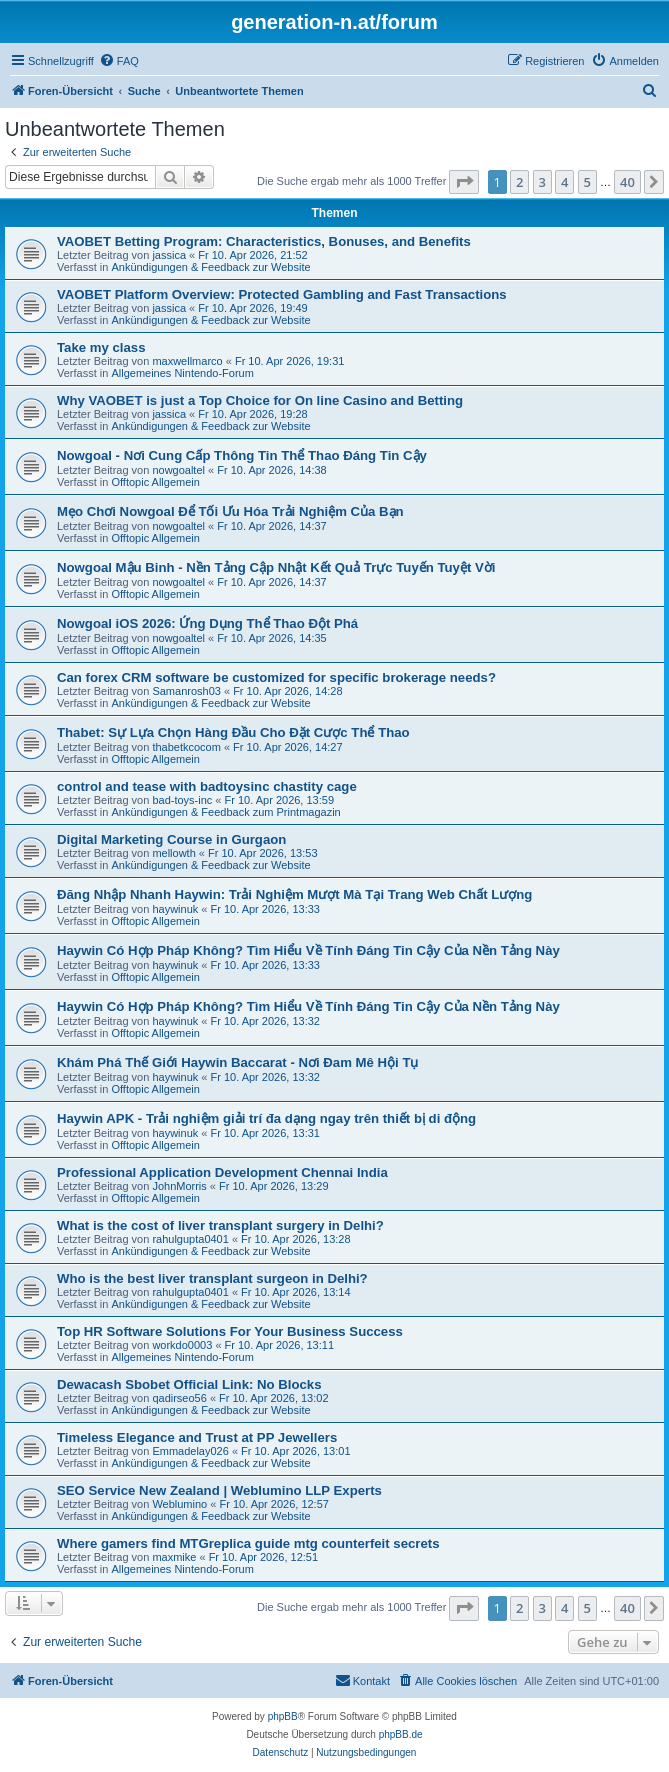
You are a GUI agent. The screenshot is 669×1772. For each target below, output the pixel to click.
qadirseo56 (179, 1398)
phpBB (283, 1716)
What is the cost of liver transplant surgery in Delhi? (220, 1225)
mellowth (173, 853)
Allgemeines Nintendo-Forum (182, 373)
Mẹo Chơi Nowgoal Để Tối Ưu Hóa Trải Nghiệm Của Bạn (230, 511)
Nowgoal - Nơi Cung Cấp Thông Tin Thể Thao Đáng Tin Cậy (242, 455)
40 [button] (627, 182)
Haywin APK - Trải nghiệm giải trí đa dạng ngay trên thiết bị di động (266, 1118)
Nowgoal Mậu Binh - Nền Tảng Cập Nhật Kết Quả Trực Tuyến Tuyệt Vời (276, 567)
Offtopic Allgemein (155, 482)
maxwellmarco (187, 361)
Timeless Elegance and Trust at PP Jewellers (197, 1437)
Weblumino (179, 1504)
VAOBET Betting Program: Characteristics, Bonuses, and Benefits (264, 241)
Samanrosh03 (186, 691)
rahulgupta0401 (190, 1239)
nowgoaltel (178, 470)
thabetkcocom (186, 747)
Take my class (101, 347)
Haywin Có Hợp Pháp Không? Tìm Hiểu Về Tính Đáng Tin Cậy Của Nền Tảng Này (308, 950)
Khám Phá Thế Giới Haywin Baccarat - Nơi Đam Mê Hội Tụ (237, 1062)
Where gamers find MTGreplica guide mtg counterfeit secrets (248, 1543)
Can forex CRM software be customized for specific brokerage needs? (276, 677)
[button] (464, 182)
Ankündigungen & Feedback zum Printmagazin (225, 812)
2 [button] (519, 182)
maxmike (174, 1557)
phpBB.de (401, 1734)
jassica (169, 255)
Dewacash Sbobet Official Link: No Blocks (189, 1384)
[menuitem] (119, 61)
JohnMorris (179, 1186)
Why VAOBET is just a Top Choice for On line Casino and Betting (260, 400)
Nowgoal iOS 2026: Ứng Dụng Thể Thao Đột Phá (207, 623)
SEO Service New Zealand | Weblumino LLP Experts (219, 1490)
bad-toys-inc (182, 800)
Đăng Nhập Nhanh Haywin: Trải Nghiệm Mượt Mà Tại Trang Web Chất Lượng (294, 894)
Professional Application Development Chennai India (222, 1172)
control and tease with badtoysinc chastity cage (207, 786)
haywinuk (175, 909)
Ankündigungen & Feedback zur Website (210, 267)
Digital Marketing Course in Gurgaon (171, 839)
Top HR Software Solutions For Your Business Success (230, 1331)
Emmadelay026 (190, 1451)
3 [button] (542, 182)
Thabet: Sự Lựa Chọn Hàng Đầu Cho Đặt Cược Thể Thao (233, 732)
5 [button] (587, 182)
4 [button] (564, 182)
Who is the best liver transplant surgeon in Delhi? (212, 1278)
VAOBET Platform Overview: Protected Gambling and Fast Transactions (282, 294)
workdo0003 (182, 1345)
